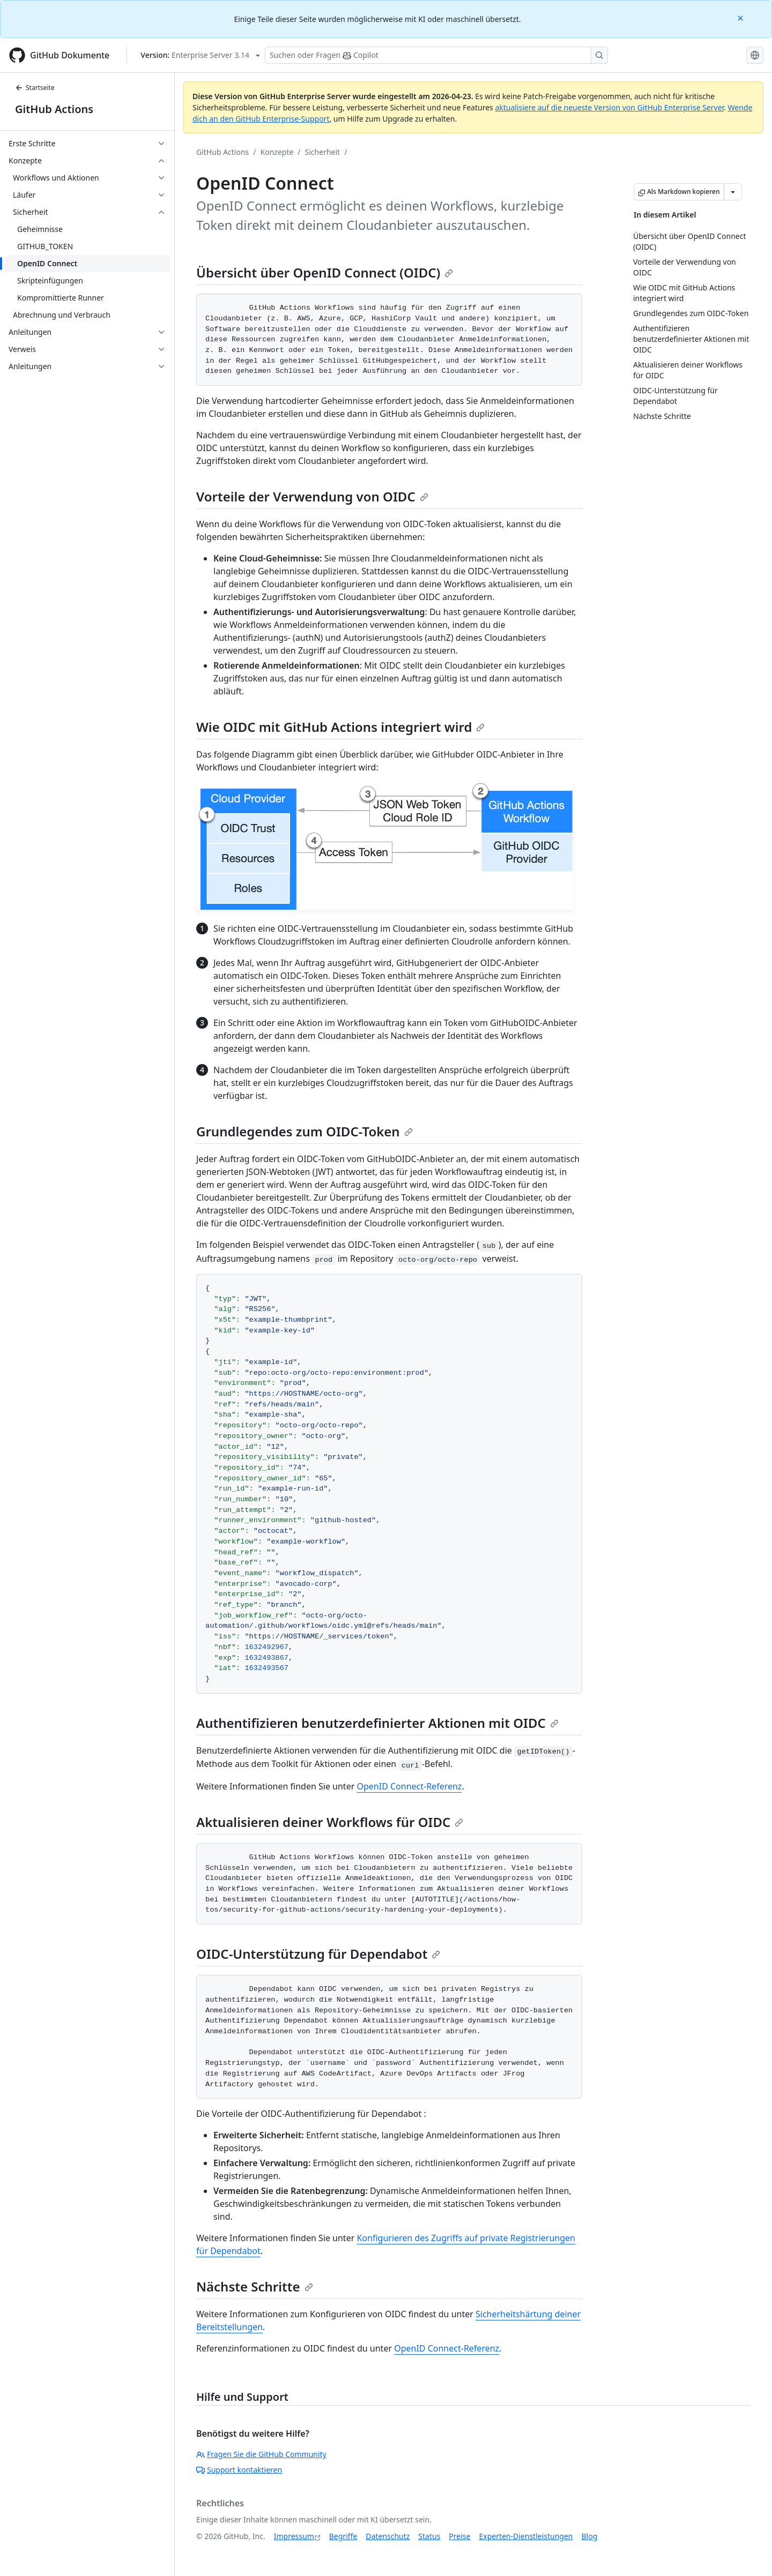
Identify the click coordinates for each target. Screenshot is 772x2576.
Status (429, 2536)
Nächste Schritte (254, 2286)
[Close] (741, 17)
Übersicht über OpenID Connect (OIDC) (324, 272)
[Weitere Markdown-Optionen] (733, 191)
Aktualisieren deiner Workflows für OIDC (329, 1822)
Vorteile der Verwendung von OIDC (312, 496)
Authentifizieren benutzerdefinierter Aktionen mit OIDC (377, 1723)
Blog (590, 2536)
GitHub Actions (54, 109)
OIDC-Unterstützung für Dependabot (318, 1954)
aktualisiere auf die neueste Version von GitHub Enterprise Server (609, 107)
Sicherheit (322, 152)
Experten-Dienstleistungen (526, 2536)
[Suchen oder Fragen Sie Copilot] (436, 55)
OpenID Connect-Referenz (409, 1786)
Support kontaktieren (239, 2470)
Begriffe (343, 2536)
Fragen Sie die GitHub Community (261, 2454)
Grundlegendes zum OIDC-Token (304, 1131)
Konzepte (277, 152)
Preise (459, 2536)
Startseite (35, 87)
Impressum (294, 2536)
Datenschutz (388, 2536)
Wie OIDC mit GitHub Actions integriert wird (340, 727)
